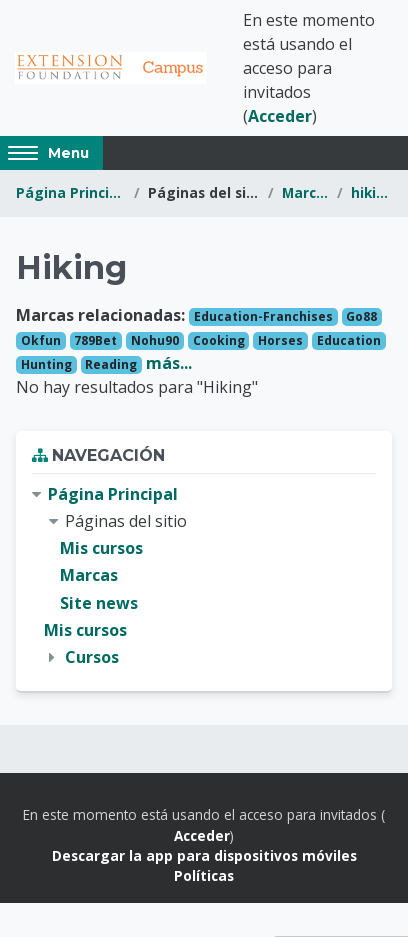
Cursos (92, 657)
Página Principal (71, 192)
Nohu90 (155, 340)
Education (349, 340)
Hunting (46, 364)
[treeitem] (204, 576)
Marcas (305, 192)
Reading (111, 364)
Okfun (41, 340)
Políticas (204, 875)
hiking (371, 192)
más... (169, 363)
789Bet (95, 340)
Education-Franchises (263, 316)
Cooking (219, 340)
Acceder (280, 116)
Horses (280, 340)
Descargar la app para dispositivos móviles (204, 855)
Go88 (361, 316)
